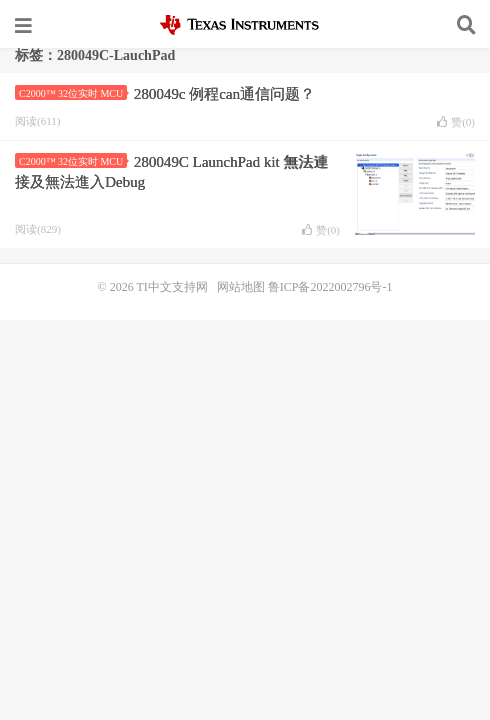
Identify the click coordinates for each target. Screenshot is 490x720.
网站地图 (241, 287)
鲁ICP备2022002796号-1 (330, 287)
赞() (456, 122)
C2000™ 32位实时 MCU (73, 93)
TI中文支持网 (245, 25)
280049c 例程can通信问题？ (224, 94)
